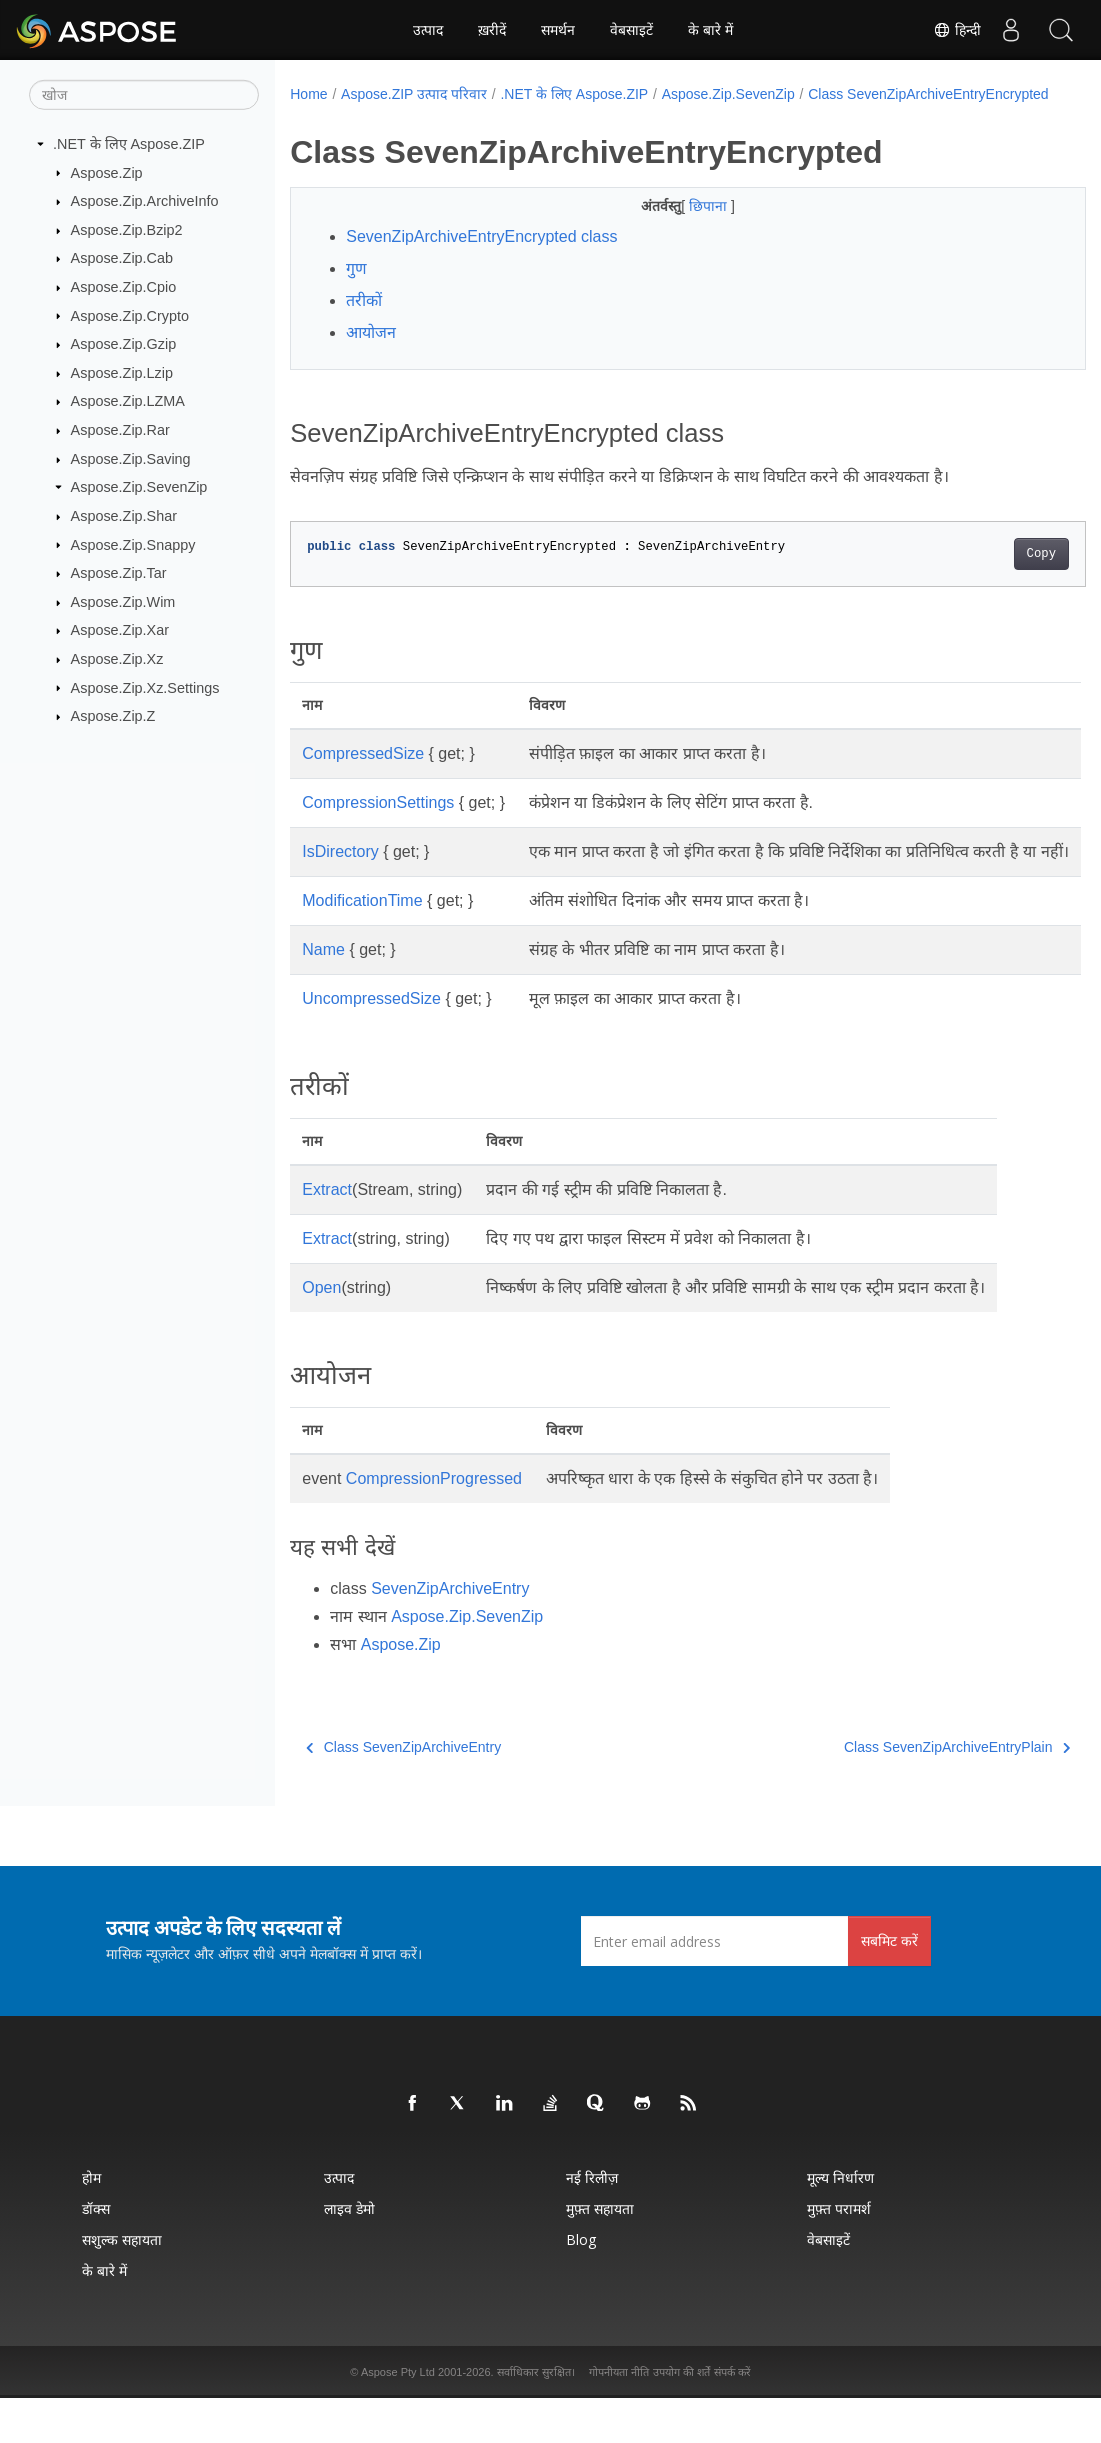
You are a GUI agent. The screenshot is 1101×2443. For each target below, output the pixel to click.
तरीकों (364, 321)
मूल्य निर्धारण (840, 2222)
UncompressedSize (371, 1043)
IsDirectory (340, 872)
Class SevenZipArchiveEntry (403, 1792)
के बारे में (710, 30)
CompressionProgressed (434, 1523)
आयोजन (371, 353)
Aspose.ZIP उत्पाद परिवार (414, 94)
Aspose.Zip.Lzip (122, 373)
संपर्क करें (732, 2417)
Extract (327, 1234)
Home (308, 94)
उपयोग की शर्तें (681, 2417)
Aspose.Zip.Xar (120, 630)
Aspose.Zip (107, 172)
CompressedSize (363, 774)
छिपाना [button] (682, 227)
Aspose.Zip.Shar (124, 516)
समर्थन (558, 30)
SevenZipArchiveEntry (450, 1633)
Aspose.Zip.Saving (131, 459)
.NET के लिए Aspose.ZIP (129, 144)
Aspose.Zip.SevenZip (139, 487)
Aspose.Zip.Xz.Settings (145, 687)
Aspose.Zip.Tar (119, 573)
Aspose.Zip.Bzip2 (127, 230)
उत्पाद (428, 30)
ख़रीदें (492, 30)
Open (321, 1332)
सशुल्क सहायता (122, 2284)
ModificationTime (362, 945)
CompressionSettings (378, 823)
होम (91, 2222)
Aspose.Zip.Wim (123, 602)
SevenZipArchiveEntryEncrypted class (481, 257)
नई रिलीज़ (592, 2222)
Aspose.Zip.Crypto (130, 315)
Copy (985, 575)
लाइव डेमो (349, 2253)
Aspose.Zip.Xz (117, 659)
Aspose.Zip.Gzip (124, 344)
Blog (581, 2284)
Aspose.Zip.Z (113, 716)
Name (323, 994)
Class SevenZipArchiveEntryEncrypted (424, 115)
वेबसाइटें (631, 30)
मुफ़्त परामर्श (839, 2253)
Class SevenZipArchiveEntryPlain (901, 1792)
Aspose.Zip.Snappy (133, 544)
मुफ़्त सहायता (600, 2253)
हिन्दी (957, 30)
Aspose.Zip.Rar (120, 430)
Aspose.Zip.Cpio (124, 287)
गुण (356, 289)
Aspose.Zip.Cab (122, 258)
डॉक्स (96, 2253)
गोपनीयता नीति (619, 2417)
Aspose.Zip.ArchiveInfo (145, 201)
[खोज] (144, 95)
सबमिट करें (889, 1985)
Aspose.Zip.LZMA (128, 401)
